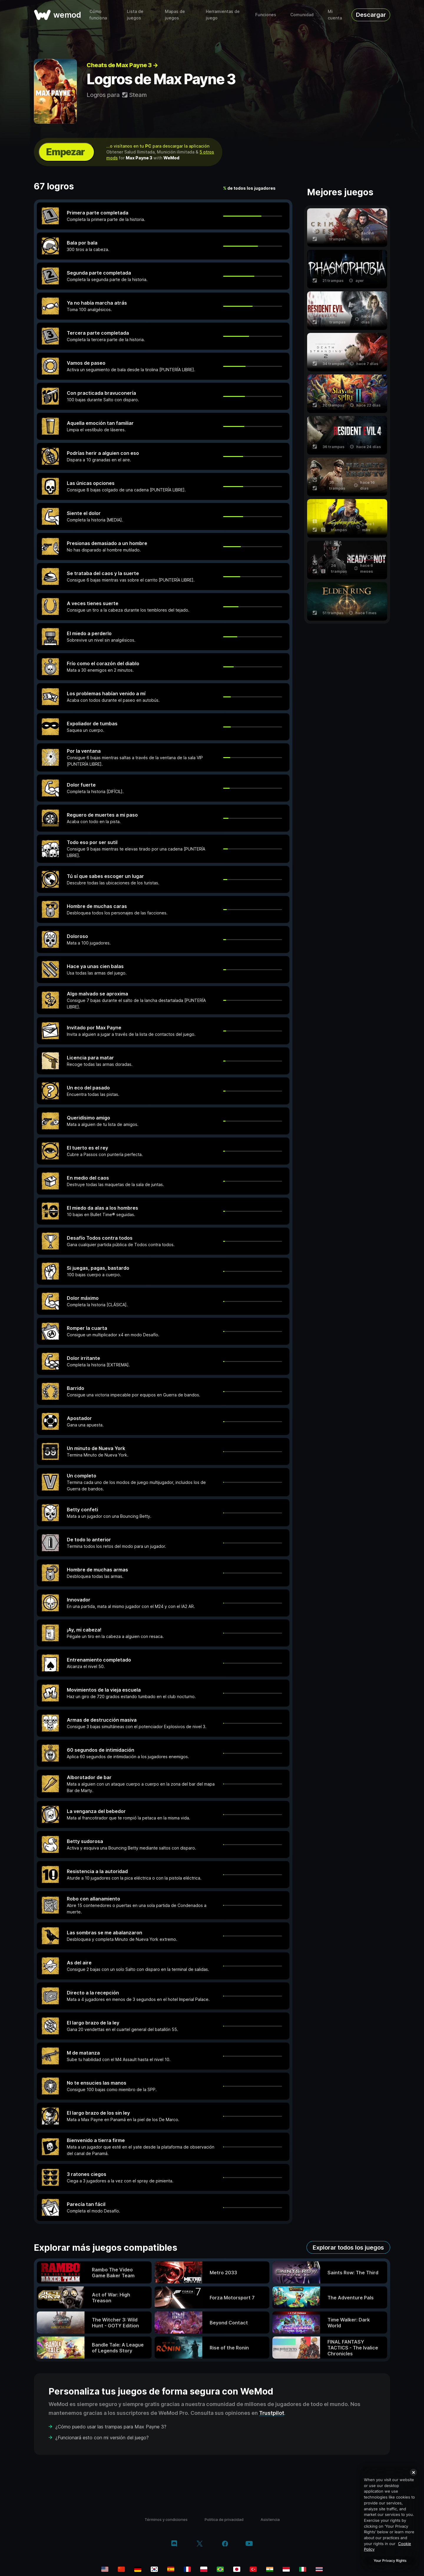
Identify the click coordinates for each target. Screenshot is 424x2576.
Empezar (65, 152)
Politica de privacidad (224, 2519)
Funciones (265, 14)
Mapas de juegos (175, 14)
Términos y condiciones (166, 2519)
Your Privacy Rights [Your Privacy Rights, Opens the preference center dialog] (390, 2560)
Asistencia (270, 2519)
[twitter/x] (199, 2544)
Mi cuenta (335, 14)
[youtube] (249, 2544)
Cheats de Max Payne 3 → (122, 65)
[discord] (174, 2544)
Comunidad (302, 14)
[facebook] (225, 2544)
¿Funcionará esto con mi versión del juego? (102, 2437)
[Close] (413, 2472)
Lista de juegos (135, 14)
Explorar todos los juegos (348, 2247)
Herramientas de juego (223, 14)
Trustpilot (271, 2413)
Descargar (371, 14)
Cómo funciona (98, 14)
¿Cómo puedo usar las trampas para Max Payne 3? (110, 2427)
